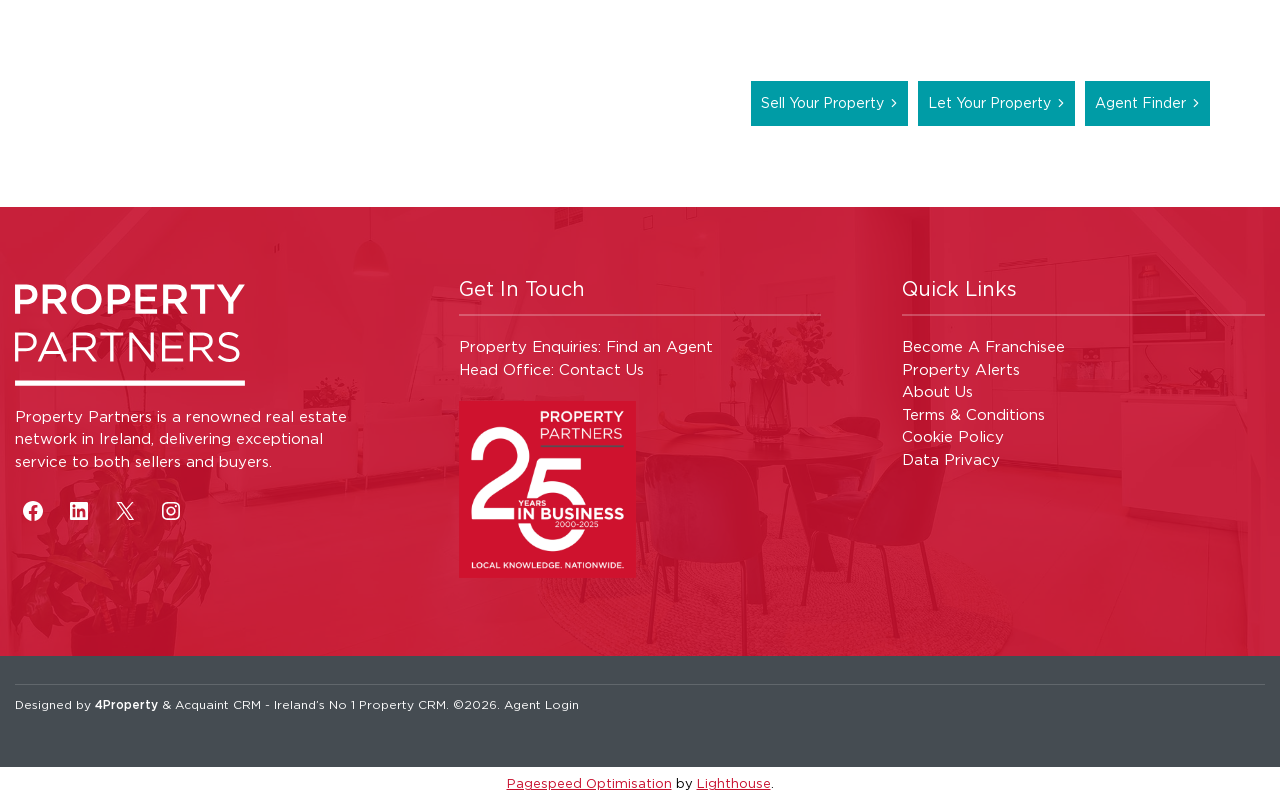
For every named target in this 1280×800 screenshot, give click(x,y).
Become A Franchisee (983, 346)
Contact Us (601, 369)
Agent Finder (1140, 102)
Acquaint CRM (218, 704)
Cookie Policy (953, 436)
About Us (937, 391)
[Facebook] (33, 511)
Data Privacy (951, 459)
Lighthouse (734, 783)
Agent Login (541, 704)
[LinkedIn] (79, 511)
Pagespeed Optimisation (589, 783)
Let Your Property (989, 102)
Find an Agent (659, 346)
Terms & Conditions (973, 414)
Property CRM (402, 704)
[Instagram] (171, 511)
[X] (125, 511)
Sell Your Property (822, 102)
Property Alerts (961, 369)
